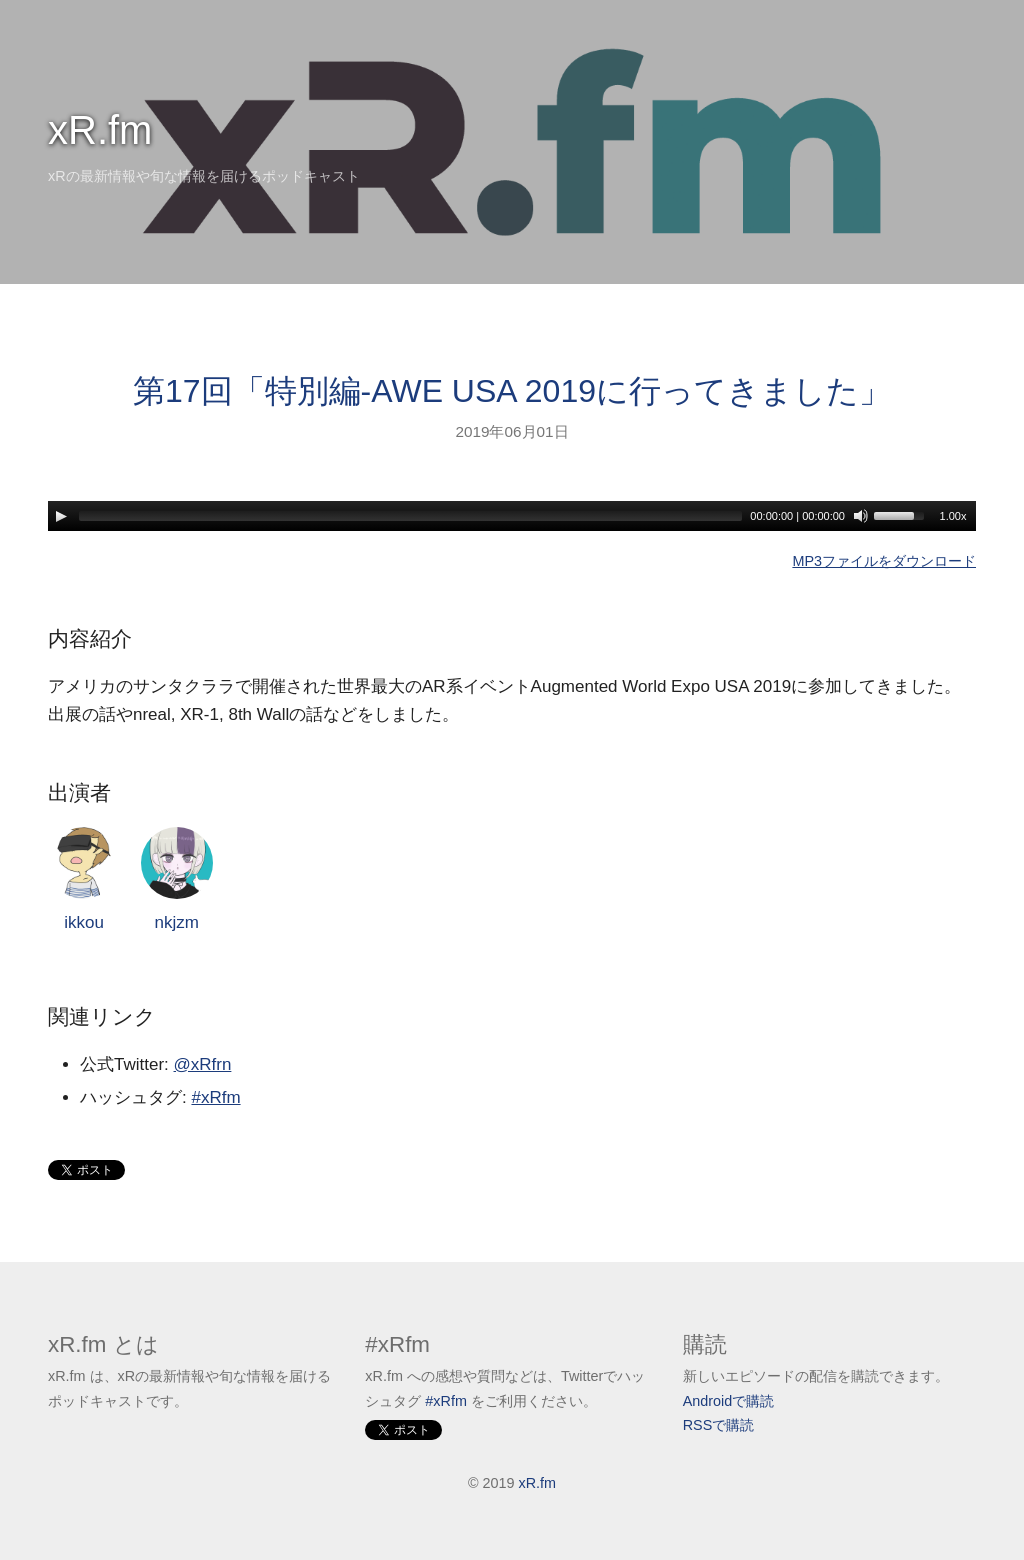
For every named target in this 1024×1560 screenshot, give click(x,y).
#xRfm (215, 1097)
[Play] (61, 516)
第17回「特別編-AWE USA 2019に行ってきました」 (512, 391)
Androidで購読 (729, 1401)
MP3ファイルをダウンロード (884, 561)
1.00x (953, 516)
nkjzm (177, 879)
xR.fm (100, 130)
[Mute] (861, 516)
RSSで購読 (719, 1425)
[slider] (410, 516)
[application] (512, 516)
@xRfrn (203, 1064)
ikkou (84, 879)
